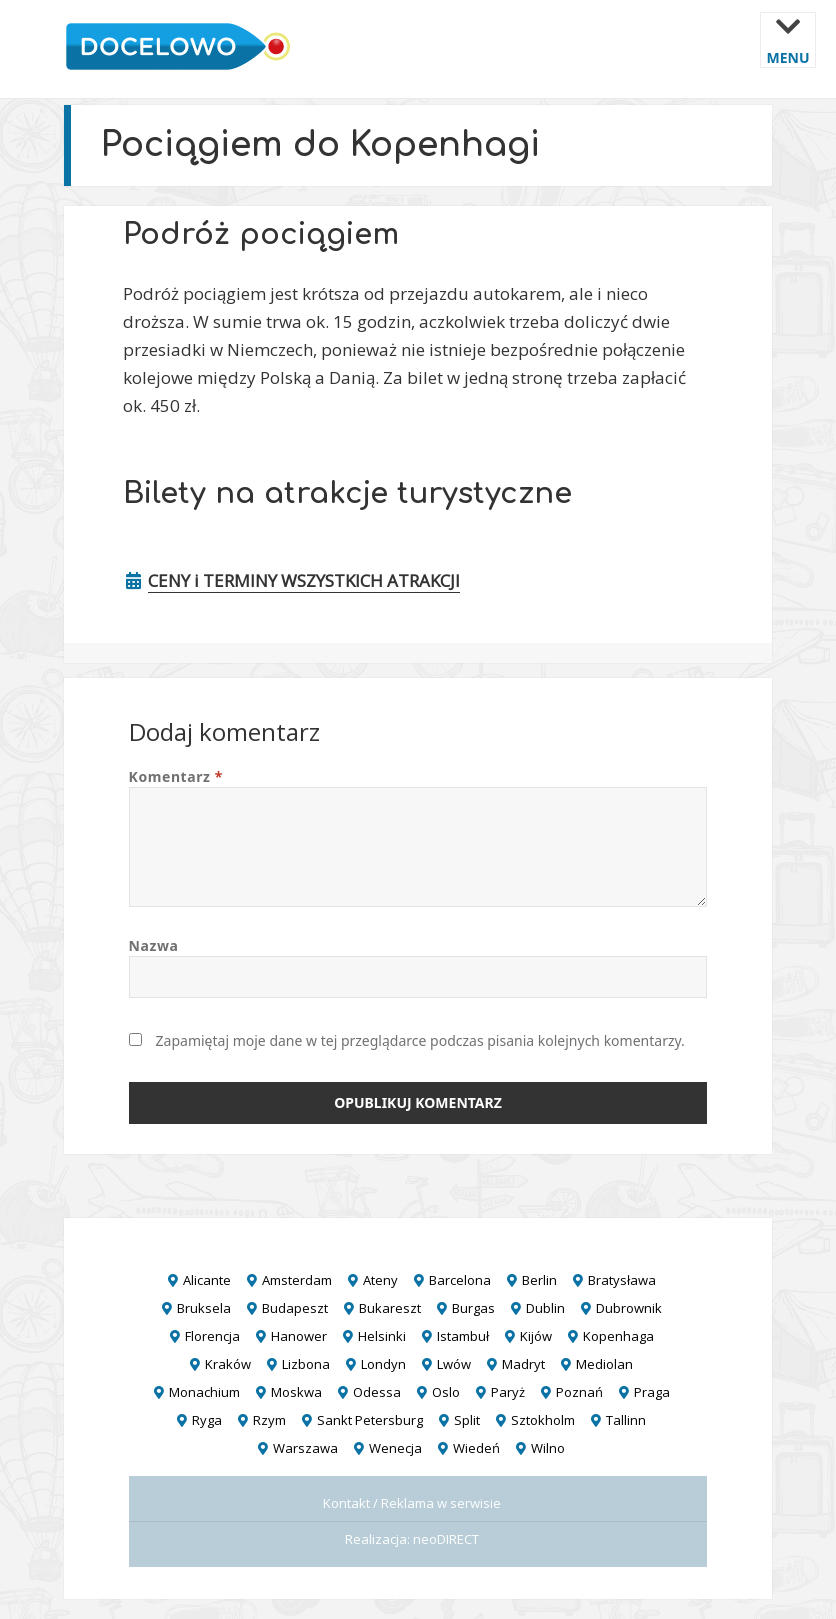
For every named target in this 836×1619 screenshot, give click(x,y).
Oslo (446, 1392)
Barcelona (460, 1280)
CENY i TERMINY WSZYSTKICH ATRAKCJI (304, 580)
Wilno (548, 1448)
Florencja (212, 1336)
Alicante (207, 1280)
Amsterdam (297, 1280)
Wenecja (395, 1448)
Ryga (207, 1420)
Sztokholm (543, 1420)
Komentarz (176, 776)
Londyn (383, 1364)
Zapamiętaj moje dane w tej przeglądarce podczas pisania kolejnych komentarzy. (420, 1040)
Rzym (269, 1420)
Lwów (454, 1364)
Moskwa (296, 1392)
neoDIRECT (446, 1539)
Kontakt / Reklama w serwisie (412, 1503)
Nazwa (154, 945)
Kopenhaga (618, 1336)
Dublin (545, 1308)
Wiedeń (476, 1448)
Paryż (508, 1392)
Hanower (299, 1336)
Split (467, 1420)
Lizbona (306, 1364)
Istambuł (463, 1336)
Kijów (536, 1336)
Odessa (377, 1392)
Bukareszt (390, 1308)
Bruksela (204, 1308)
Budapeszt (295, 1308)
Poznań (579, 1392)
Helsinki (382, 1336)
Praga (652, 1392)
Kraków (228, 1364)
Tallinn (626, 1420)
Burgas (473, 1308)
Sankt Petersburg (370, 1420)
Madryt (523, 1364)
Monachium (204, 1392)
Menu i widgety (788, 54)
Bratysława (622, 1280)
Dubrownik (629, 1308)
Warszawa (305, 1448)
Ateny (380, 1280)
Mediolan (604, 1364)
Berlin (539, 1280)
